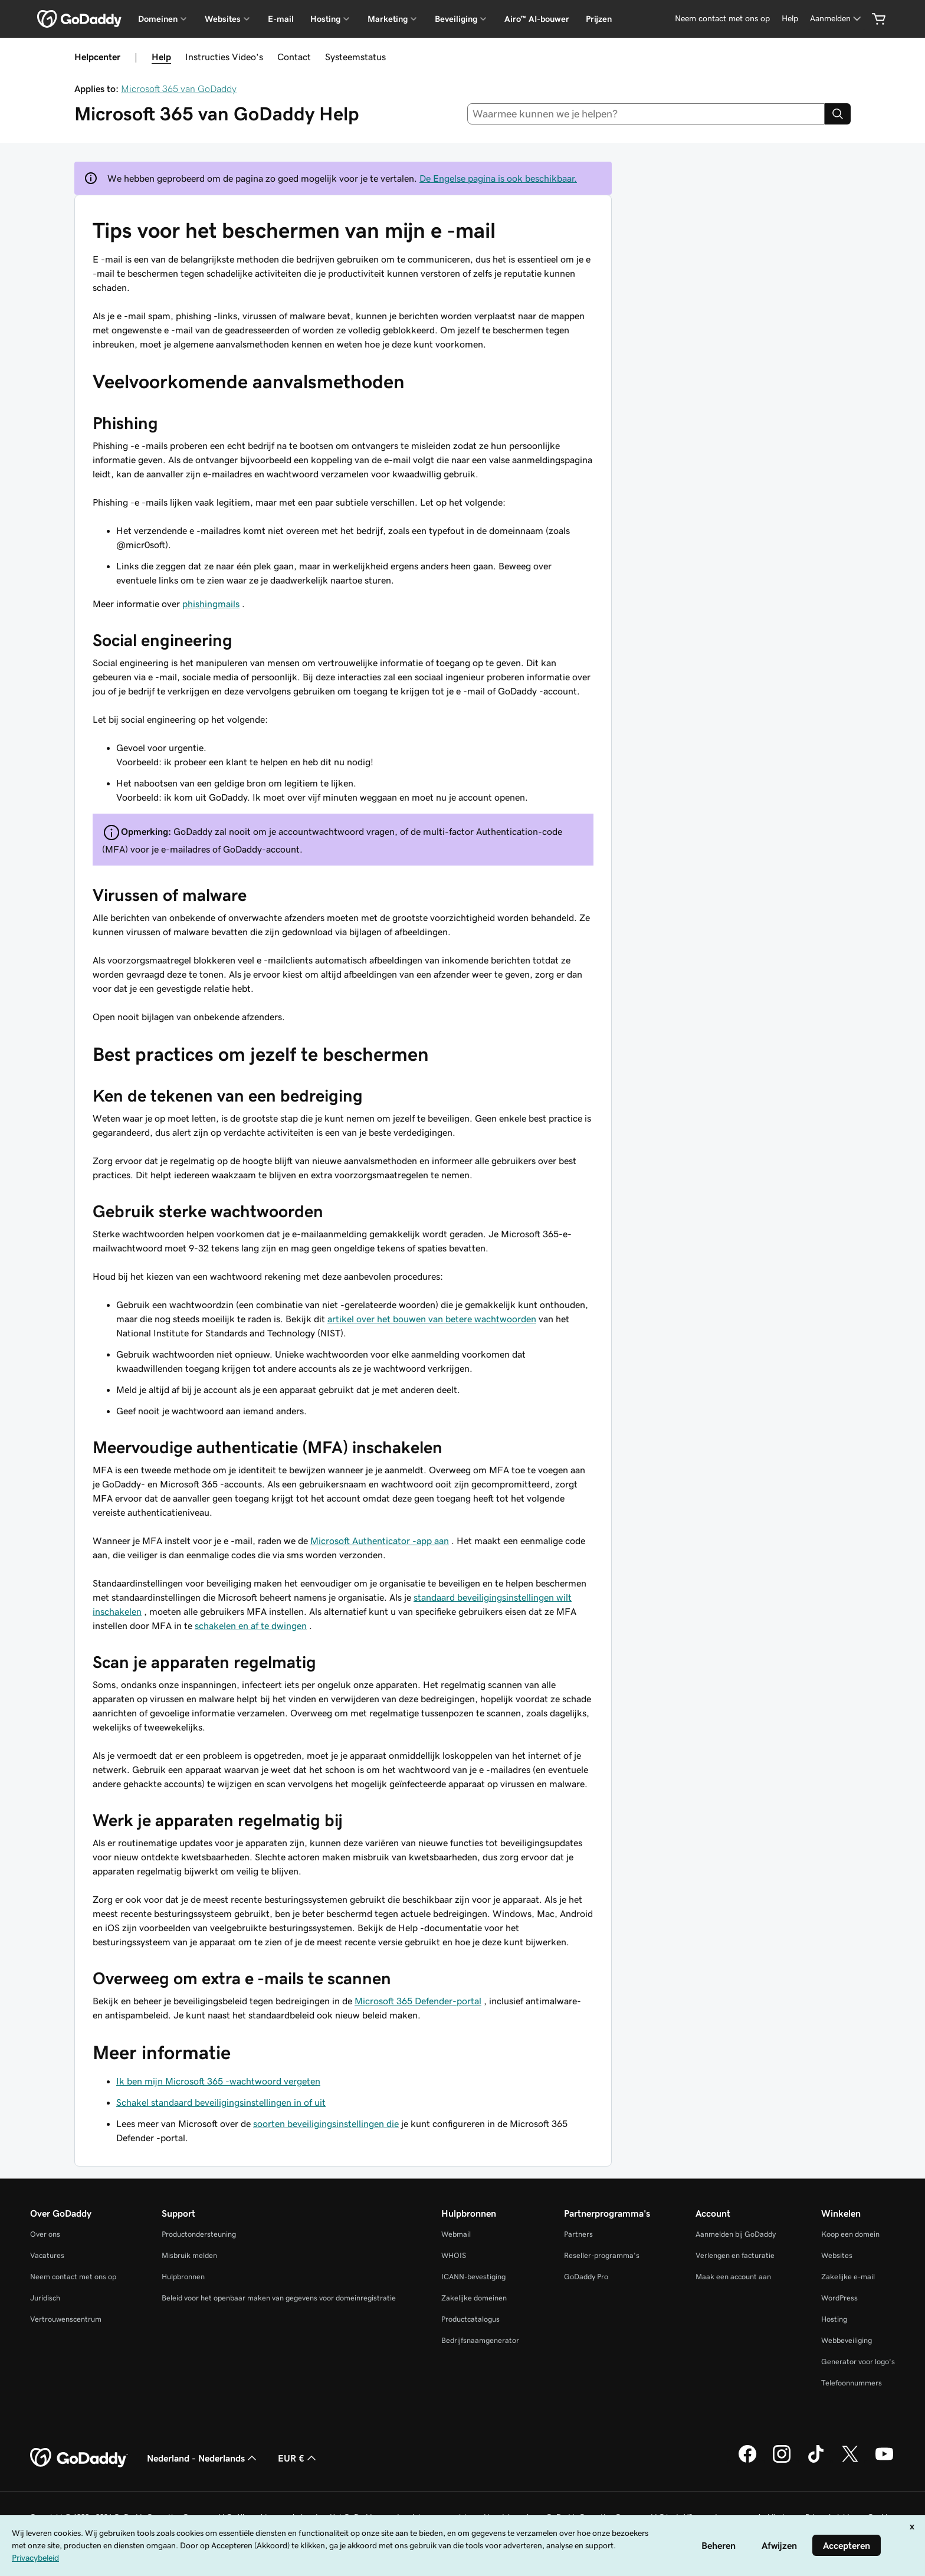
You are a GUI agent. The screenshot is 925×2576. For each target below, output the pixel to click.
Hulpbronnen (183, 2276)
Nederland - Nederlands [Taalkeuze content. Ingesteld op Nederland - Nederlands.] (203, 2458)
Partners (578, 2234)
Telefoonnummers (851, 2383)
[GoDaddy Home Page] (79, 2458)
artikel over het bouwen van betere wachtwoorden (431, 1318)
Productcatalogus (470, 2319)
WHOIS (453, 2255)
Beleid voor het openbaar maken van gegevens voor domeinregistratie (279, 2298)
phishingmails (211, 603)
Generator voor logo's (858, 2361)
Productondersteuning (199, 2234)
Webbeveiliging (846, 2340)
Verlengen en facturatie (735, 2255)
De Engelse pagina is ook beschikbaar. (498, 178)
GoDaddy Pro (586, 2276)
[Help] (790, 19)
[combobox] (646, 114)
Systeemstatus (355, 56)
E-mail (281, 19)
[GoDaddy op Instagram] (781, 2461)
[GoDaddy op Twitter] (850, 2461)
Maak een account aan (733, 2276)
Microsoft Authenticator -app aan (379, 1540)
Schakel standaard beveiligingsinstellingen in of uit (221, 2102)
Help (161, 56)
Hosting (834, 2319)
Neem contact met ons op (73, 2276)
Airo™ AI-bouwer (536, 19)
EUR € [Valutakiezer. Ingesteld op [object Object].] (298, 2458)
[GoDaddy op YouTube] (884, 2461)
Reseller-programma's (601, 2255)
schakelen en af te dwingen (251, 1625)
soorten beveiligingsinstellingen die (326, 2123)
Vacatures (47, 2255)
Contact (294, 56)
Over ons (45, 2234)
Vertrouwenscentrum (65, 2319)
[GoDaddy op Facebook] (747, 2461)
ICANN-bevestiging (473, 2276)
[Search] (838, 113)
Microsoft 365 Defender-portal (418, 2000)
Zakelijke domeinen (474, 2298)
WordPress (839, 2298)
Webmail (456, 2234)
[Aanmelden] (836, 19)
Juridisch (45, 2298)
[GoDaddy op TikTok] (815, 2461)
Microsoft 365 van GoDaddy (179, 88)
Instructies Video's (224, 56)
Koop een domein (850, 2234)
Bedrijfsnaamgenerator (480, 2340)
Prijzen (599, 19)
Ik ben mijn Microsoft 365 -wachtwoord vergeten (218, 2081)
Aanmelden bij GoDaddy (736, 2234)
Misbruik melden (189, 2255)
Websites (836, 2255)
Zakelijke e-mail (848, 2276)
